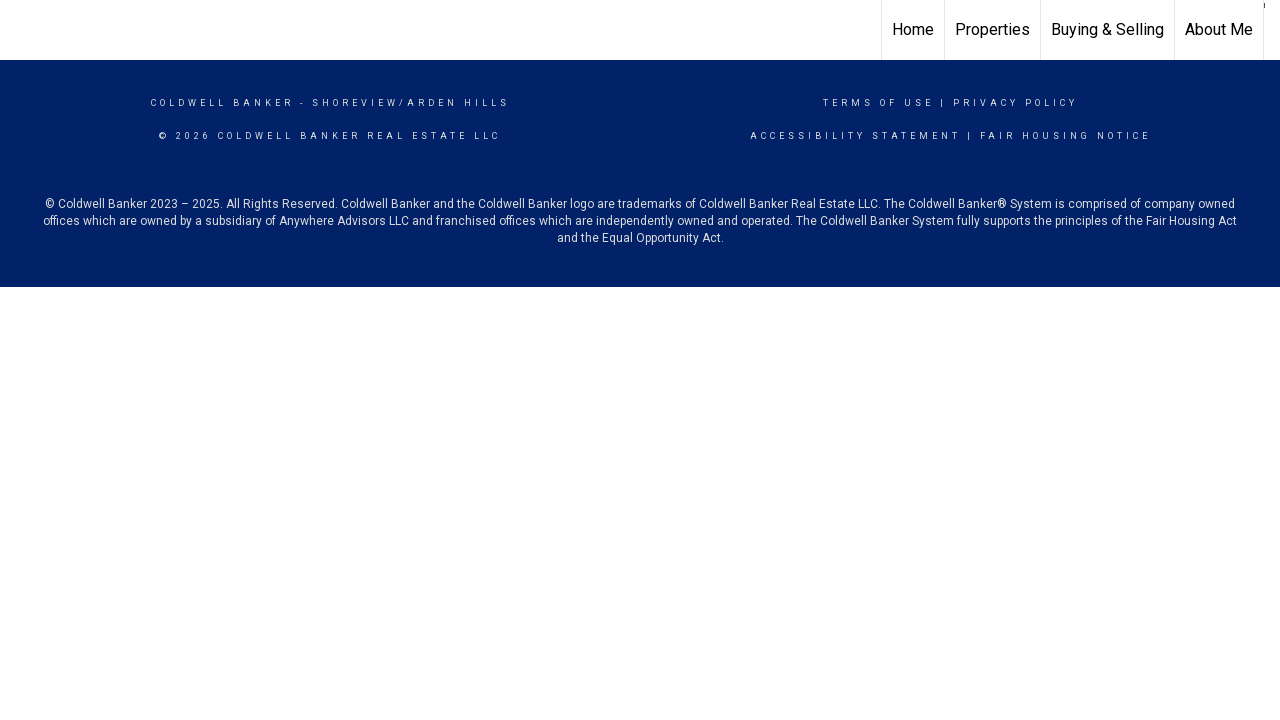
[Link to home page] (25, 30)
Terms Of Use (878, 103)
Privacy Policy (1015, 103)
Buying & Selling (1107, 29)
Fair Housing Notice (1065, 136)
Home (913, 29)
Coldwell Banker (222, 103)
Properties (992, 29)
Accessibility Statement (855, 136)
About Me (1219, 29)
